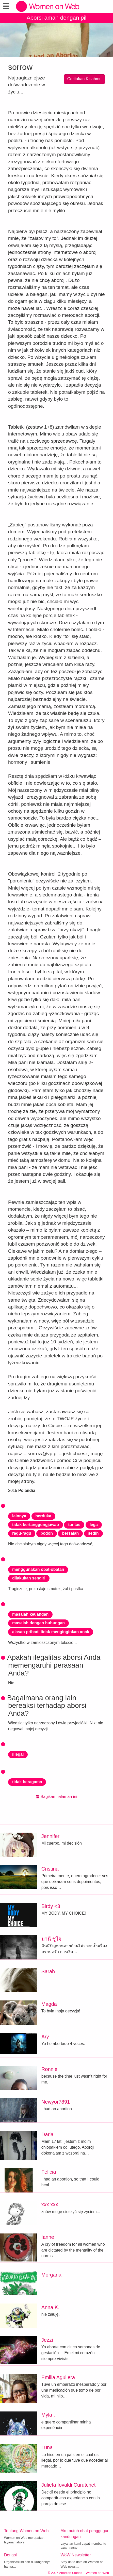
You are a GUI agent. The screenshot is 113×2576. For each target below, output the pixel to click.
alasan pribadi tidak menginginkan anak (50, 1632)
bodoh (46, 1533)
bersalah (70, 1533)
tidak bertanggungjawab (35, 1524)
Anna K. (50, 2307)
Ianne (47, 2237)
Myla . (48, 2415)
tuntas (74, 1524)
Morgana (51, 2275)
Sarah (48, 1971)
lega (94, 1524)
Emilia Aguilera (58, 2377)
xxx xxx (49, 2204)
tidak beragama (27, 1782)
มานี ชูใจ (51, 1939)
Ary (45, 2036)
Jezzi (47, 2340)
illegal (18, 1754)
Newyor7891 (55, 2102)
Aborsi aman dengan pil (56, 18)
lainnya (19, 1516)
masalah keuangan (30, 1614)
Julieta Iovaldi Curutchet (68, 2485)
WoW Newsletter (76, 2555)
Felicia (48, 2172)
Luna (47, 2447)
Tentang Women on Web (26, 2531)
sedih (93, 1533)
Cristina (50, 1869)
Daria (47, 2134)
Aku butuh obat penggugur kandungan (85, 2534)
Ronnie (49, 2069)
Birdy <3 (50, 1906)
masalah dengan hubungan (38, 1623)
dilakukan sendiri (28, 1578)
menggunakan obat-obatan (38, 1569)
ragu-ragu (21, 1533)
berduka (43, 1516)
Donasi (10, 2555)
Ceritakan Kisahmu (84, 79)
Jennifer (50, 1836)
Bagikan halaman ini (56, 1796)
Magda (49, 2004)
